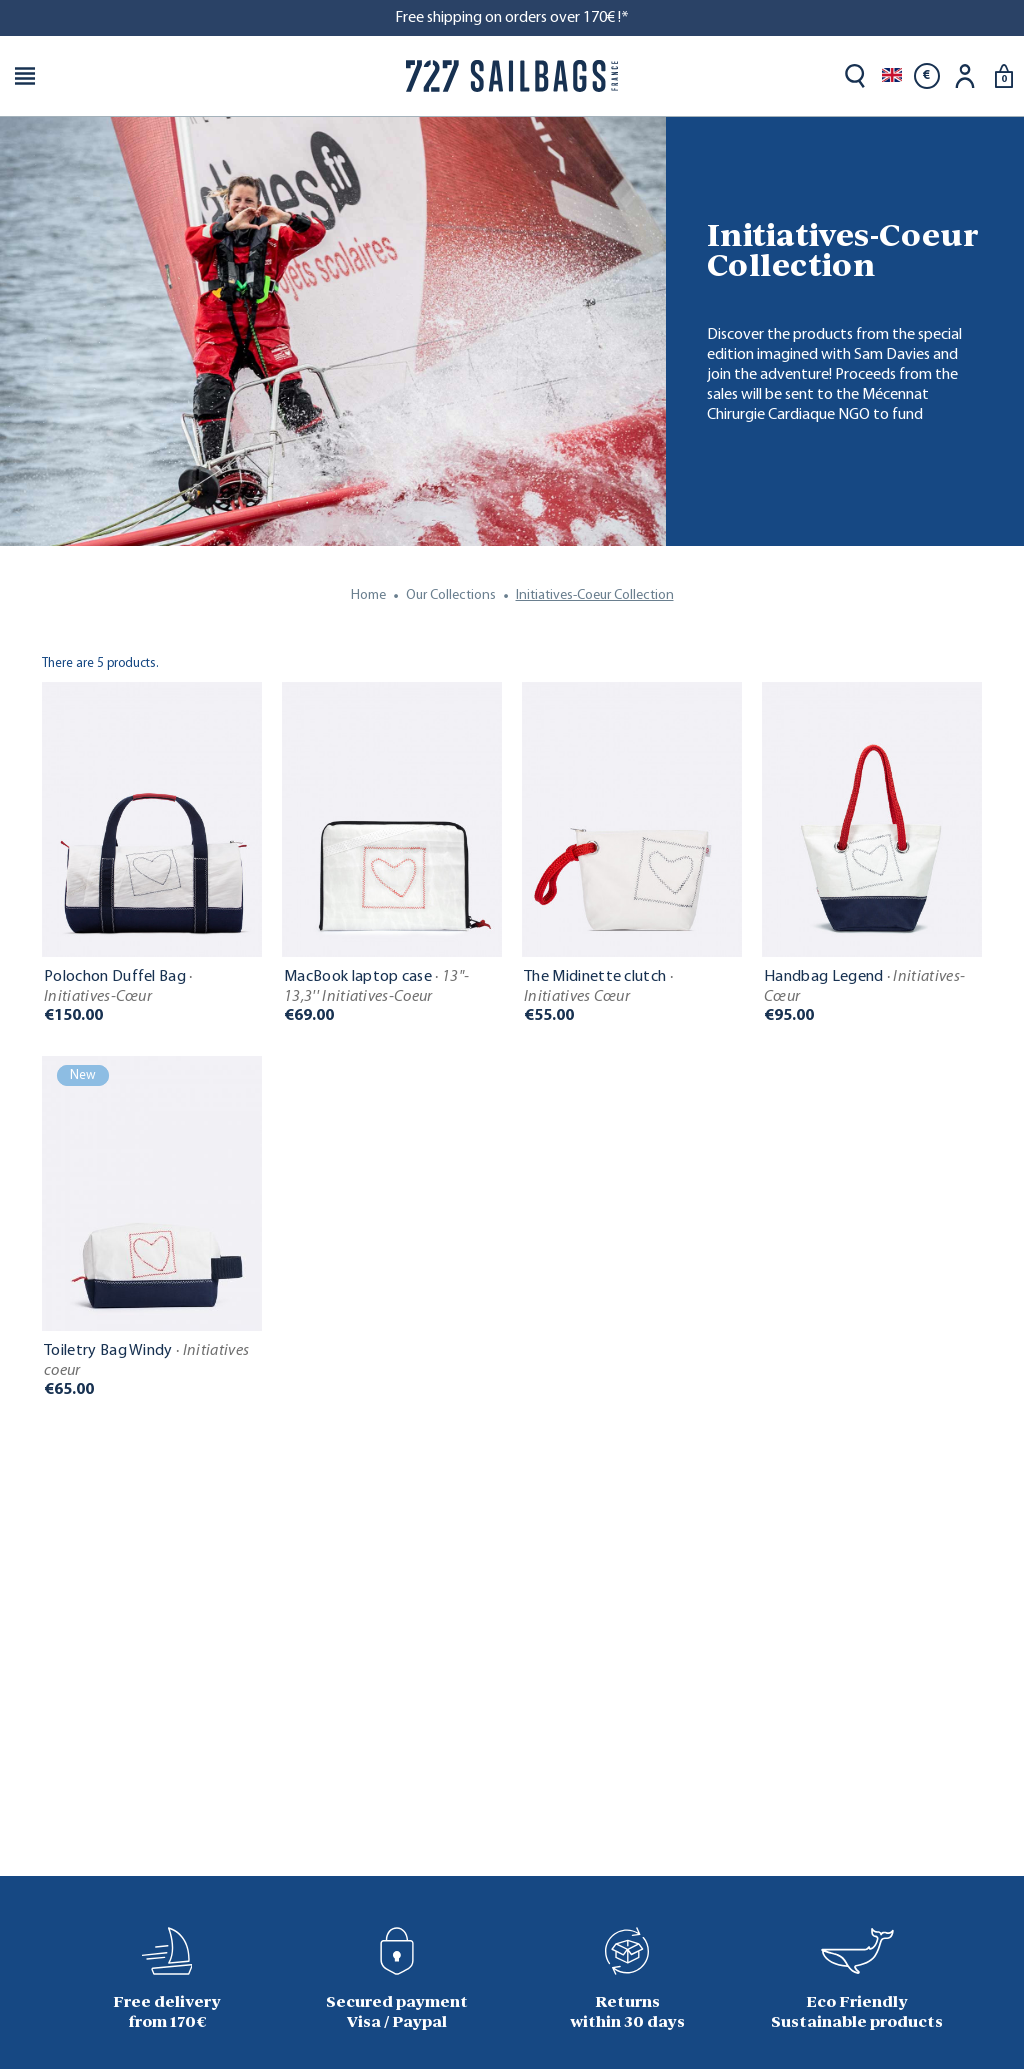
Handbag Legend (864, 987)
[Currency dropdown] (927, 76)
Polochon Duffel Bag (118, 987)
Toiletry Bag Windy (146, 1361)
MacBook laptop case (376, 987)
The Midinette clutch (598, 987)
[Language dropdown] (892, 76)
